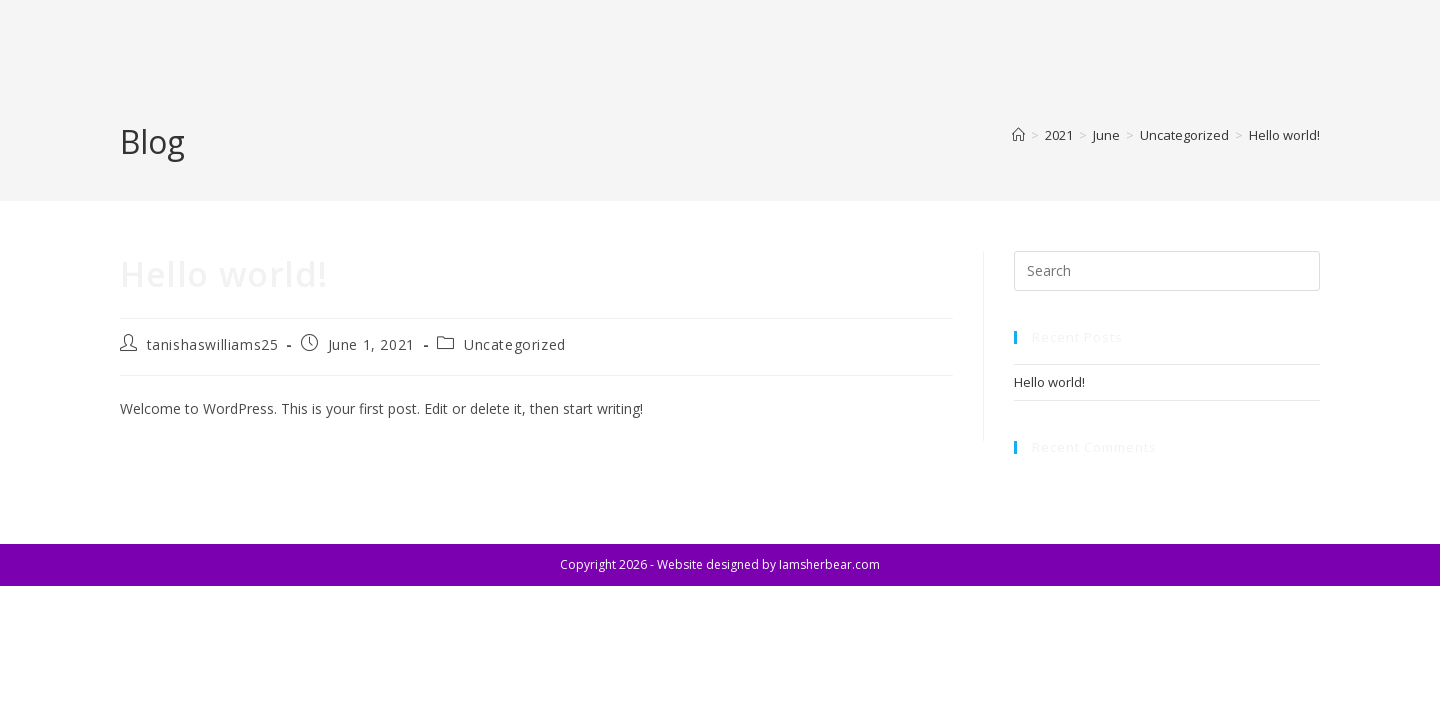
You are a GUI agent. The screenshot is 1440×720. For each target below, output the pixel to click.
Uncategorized (515, 344)
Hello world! (1284, 135)
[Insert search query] (1167, 271)
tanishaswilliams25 (213, 344)
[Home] (1018, 135)
